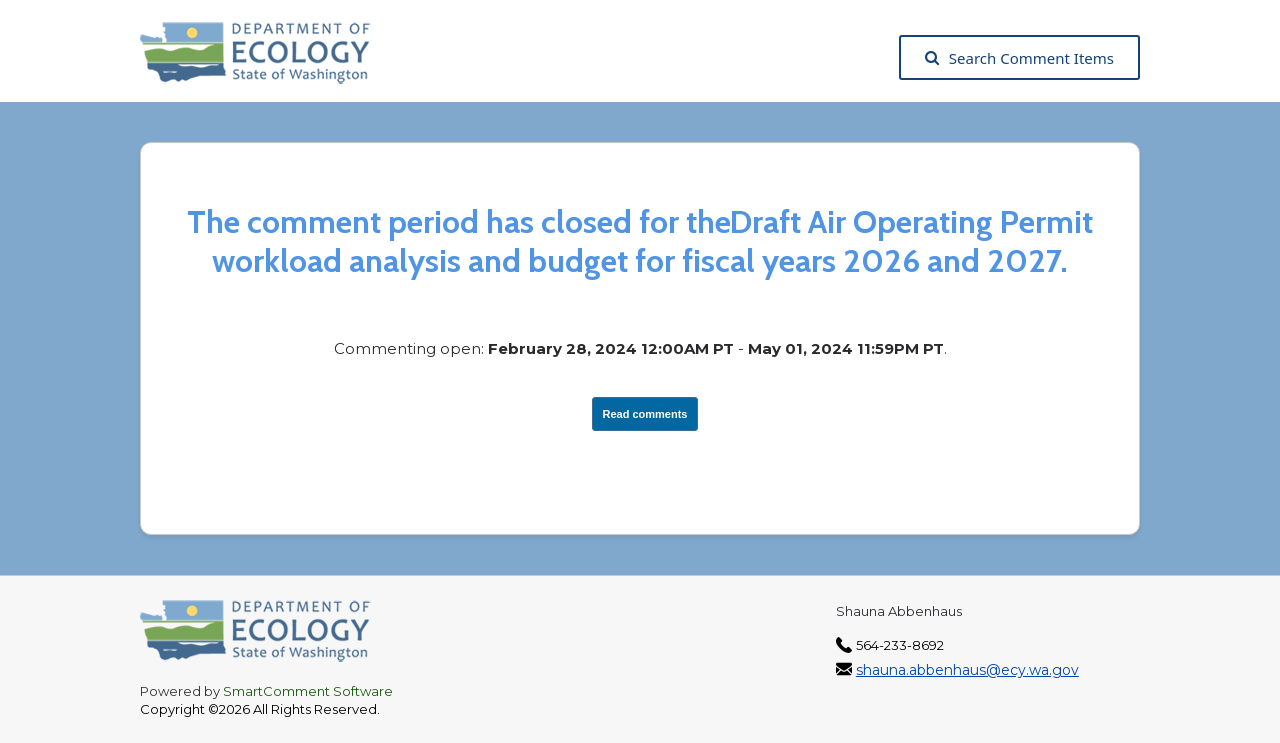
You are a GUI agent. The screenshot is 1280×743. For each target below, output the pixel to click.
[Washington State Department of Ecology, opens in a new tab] (265, 58)
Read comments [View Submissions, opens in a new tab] (645, 414)
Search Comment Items (1019, 58)
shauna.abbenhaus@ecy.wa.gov (967, 670)
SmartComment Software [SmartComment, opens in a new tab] (308, 691)
